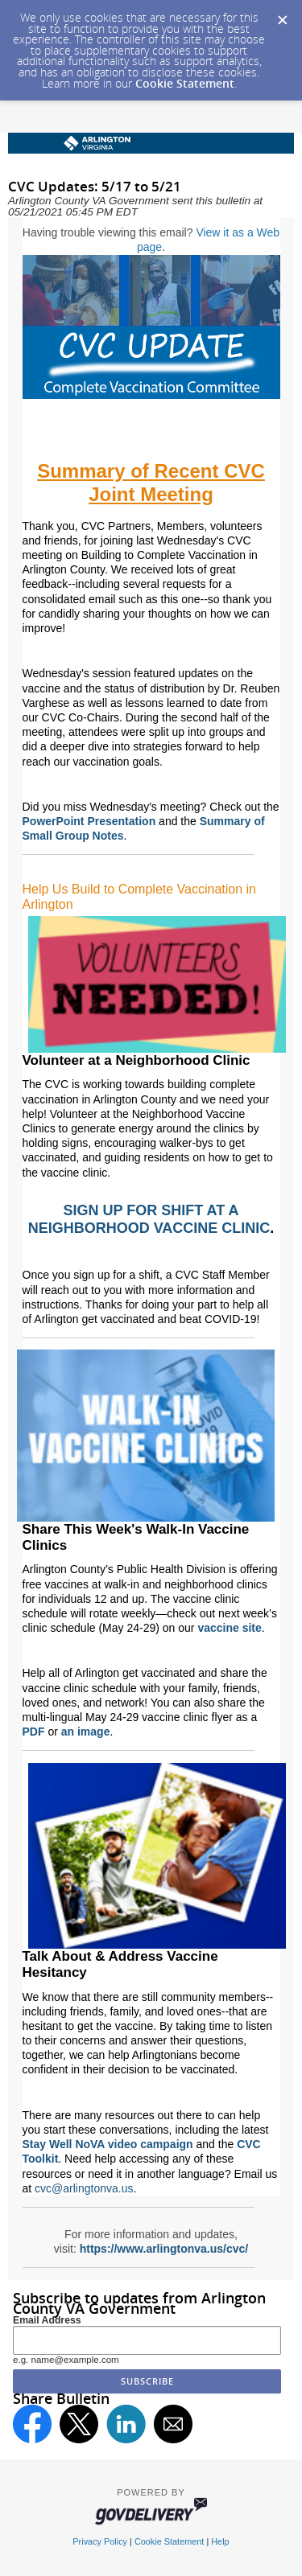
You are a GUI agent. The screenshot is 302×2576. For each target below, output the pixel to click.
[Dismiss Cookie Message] (282, 15)
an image (85, 1731)
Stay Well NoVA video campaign (108, 2144)
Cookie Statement (184, 83)
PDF (34, 1731)
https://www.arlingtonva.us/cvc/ (164, 2248)
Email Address (47, 2320)
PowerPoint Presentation (89, 821)
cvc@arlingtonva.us (84, 2188)
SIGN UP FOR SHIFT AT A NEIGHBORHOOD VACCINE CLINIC (149, 1219)
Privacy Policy (99, 2541)
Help (220, 2541)
